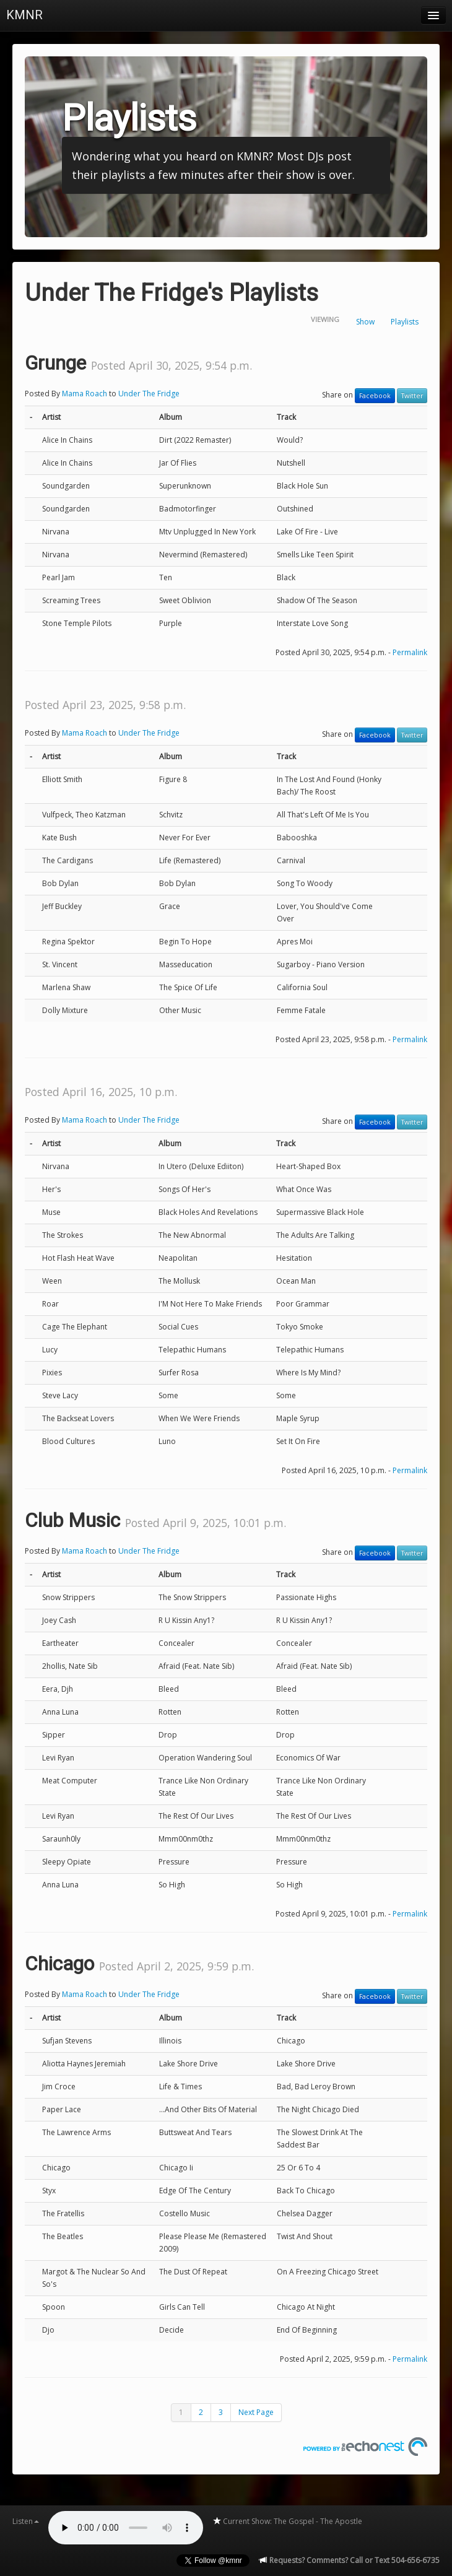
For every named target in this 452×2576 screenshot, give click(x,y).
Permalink (410, 652)
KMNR (24, 14)
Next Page (256, 2412)
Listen (25, 2521)
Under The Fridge (149, 393)
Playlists (405, 321)
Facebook (375, 395)
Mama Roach (84, 393)
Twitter (412, 395)
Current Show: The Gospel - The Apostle (287, 2521)
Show (365, 321)
